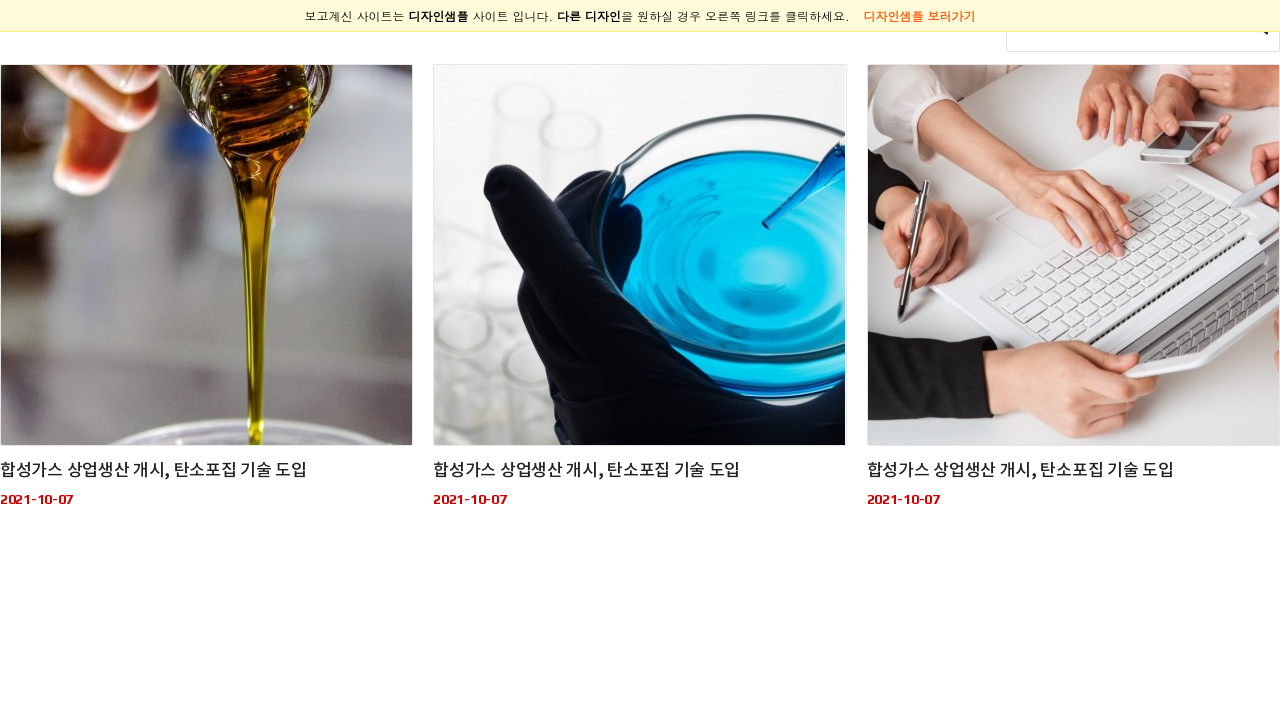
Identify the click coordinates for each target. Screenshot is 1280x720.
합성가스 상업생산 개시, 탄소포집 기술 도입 (153, 471)
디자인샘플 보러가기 (920, 15)
